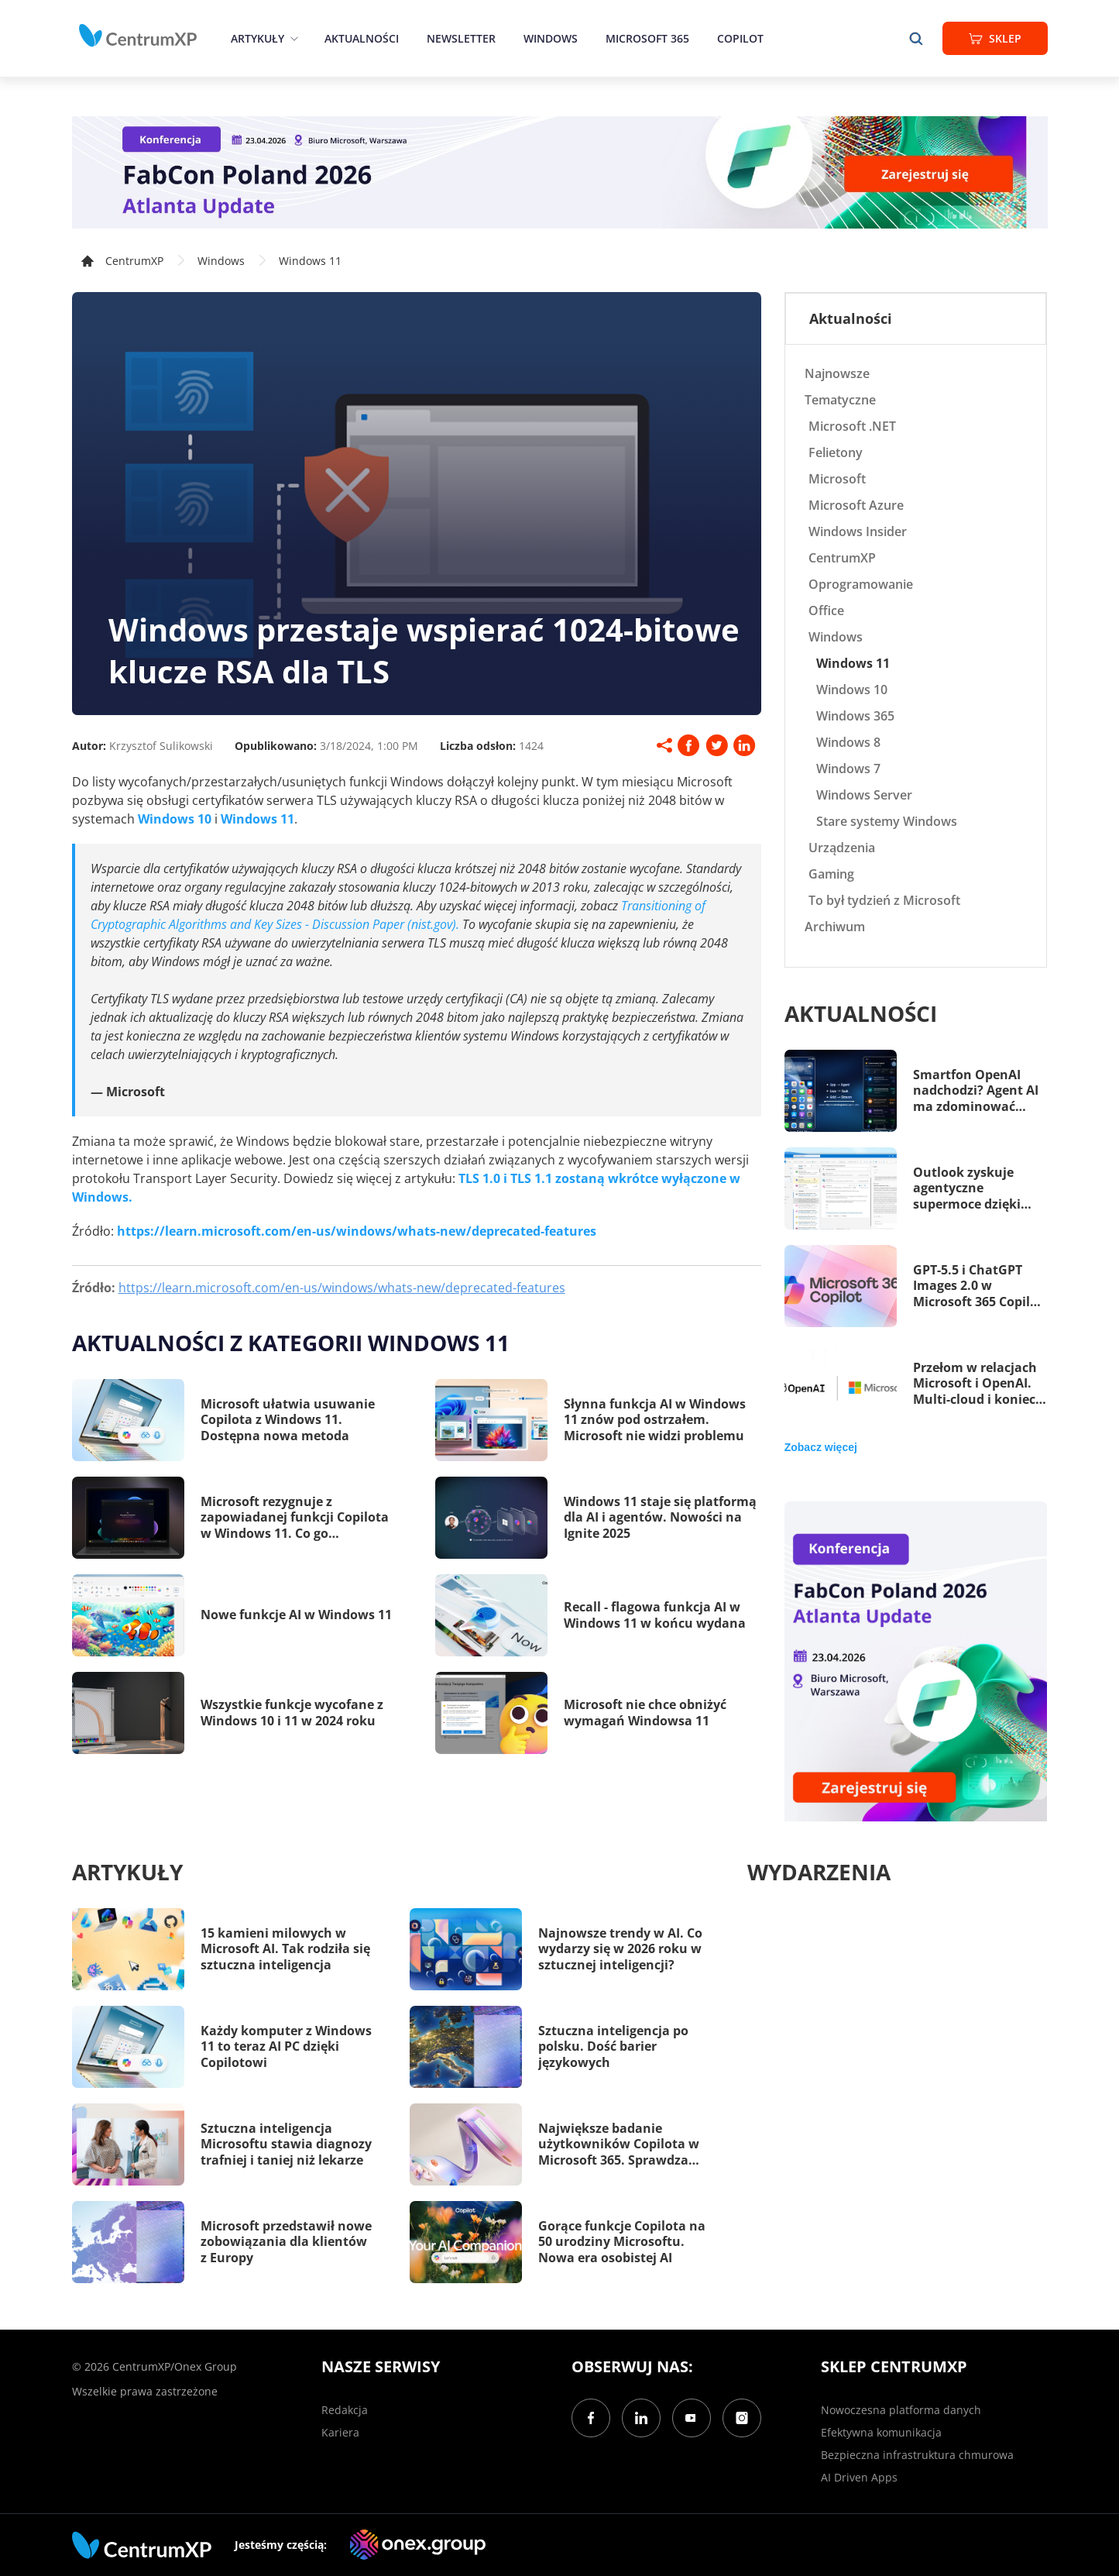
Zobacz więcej (820, 1447)
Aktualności (361, 38)
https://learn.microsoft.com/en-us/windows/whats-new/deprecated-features (341, 1287)
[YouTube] (691, 2418)
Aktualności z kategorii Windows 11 (291, 1342)
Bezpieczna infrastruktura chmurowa (917, 2454)
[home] (138, 35)
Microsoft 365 (647, 38)
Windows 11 (310, 260)
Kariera (340, 2432)
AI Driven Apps (859, 2477)
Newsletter (461, 38)
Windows (550, 38)
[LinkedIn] (641, 2418)
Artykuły (257, 38)
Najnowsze (837, 373)
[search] (916, 38)
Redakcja (344, 2409)
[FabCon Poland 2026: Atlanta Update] (560, 172)
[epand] (292, 38)
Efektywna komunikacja (881, 2432)
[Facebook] (591, 2418)
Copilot (740, 38)
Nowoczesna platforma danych (901, 2409)
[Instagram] (742, 2418)
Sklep (995, 38)
